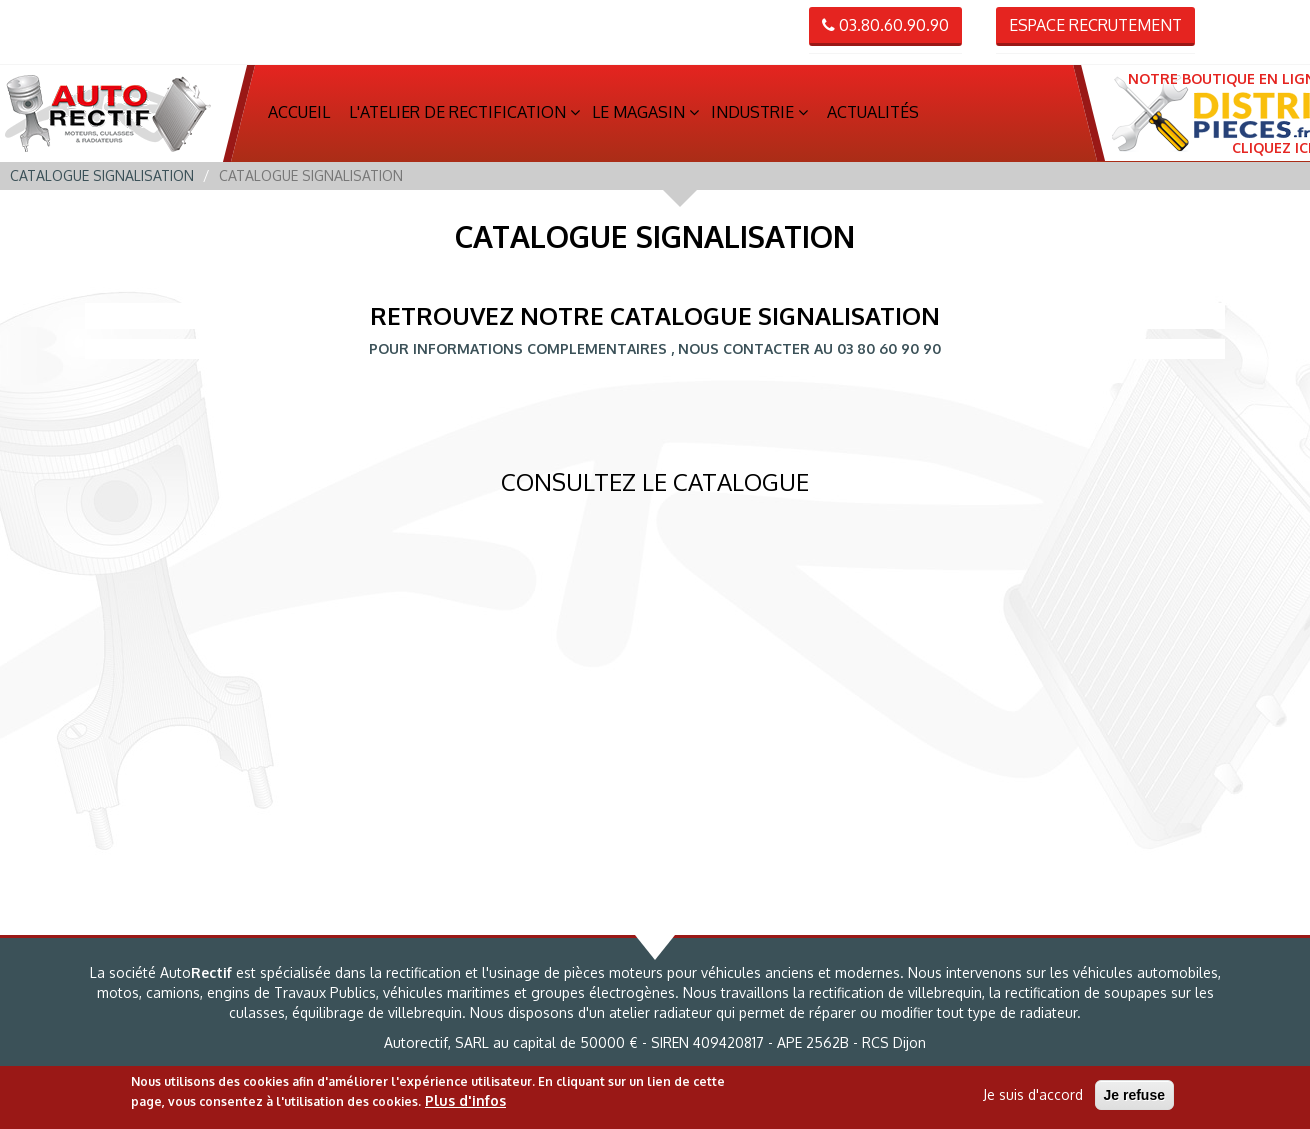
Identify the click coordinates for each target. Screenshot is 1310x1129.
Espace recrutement (1095, 25)
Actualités (873, 113)
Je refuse (1134, 1095)
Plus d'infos (465, 1100)
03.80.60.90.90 (885, 25)
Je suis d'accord (1033, 1094)
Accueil (299, 113)
